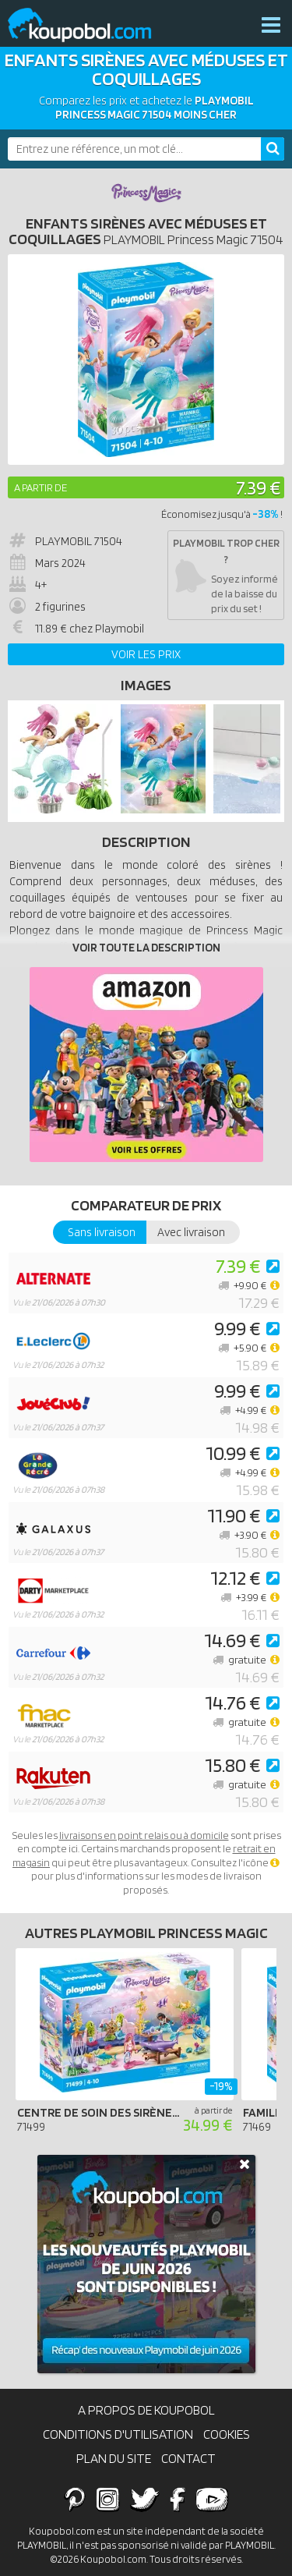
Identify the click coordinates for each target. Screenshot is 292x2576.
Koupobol (89, 25)
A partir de (40, 487)
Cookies (226, 2434)
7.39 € (258, 487)
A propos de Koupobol (146, 2410)
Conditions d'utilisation (118, 2434)
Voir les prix (146, 654)
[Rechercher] (272, 149)
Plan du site (113, 2458)
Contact (188, 2458)
